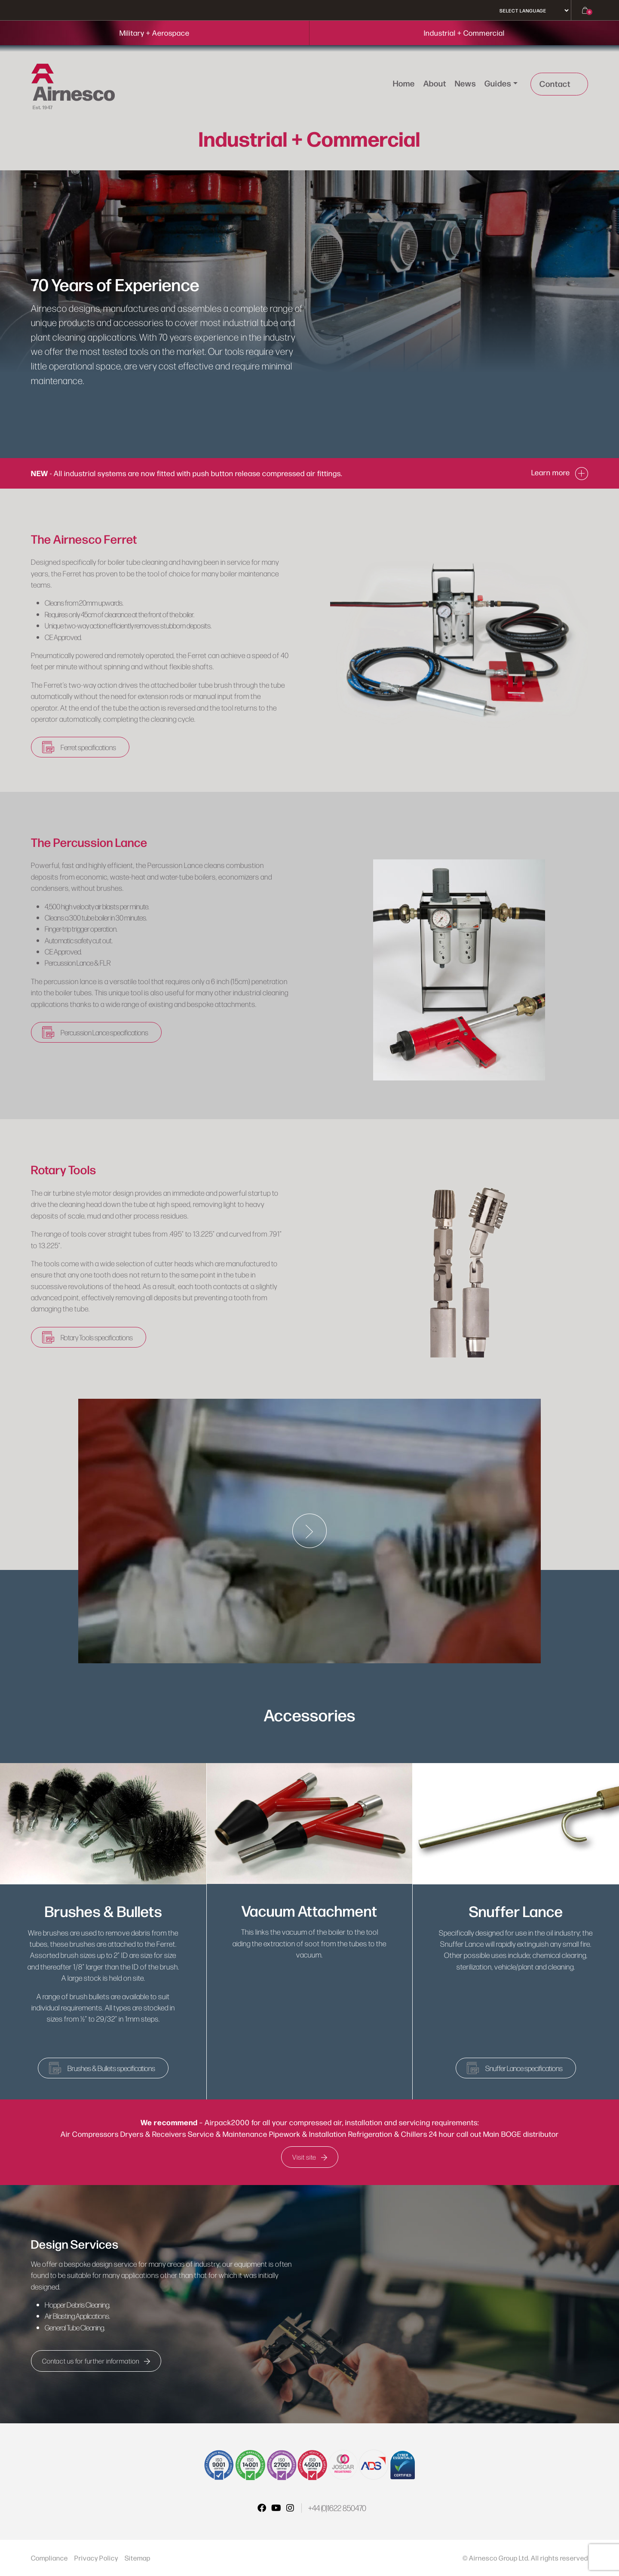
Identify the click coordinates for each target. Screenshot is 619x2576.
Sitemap (137, 2557)
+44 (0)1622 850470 (337, 2508)
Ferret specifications (89, 747)
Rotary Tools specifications (97, 1337)
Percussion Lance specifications (105, 1032)
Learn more (559, 472)
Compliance (49, 2557)
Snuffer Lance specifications (524, 2068)
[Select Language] (531, 10)
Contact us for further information (96, 2361)
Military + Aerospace (155, 32)
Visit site (309, 2157)
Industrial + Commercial (464, 32)
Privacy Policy (96, 2557)
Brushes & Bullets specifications (112, 2068)
